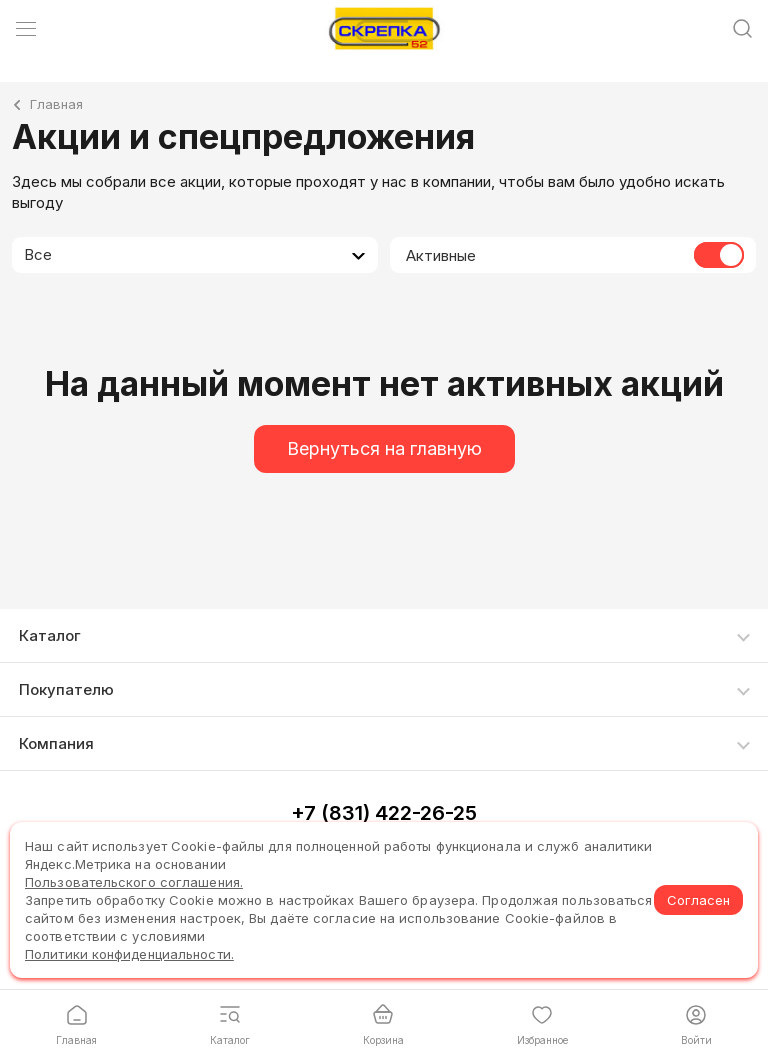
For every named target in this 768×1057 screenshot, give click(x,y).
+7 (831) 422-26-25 (384, 813)
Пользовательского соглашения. (134, 882)
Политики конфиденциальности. (129, 954)
